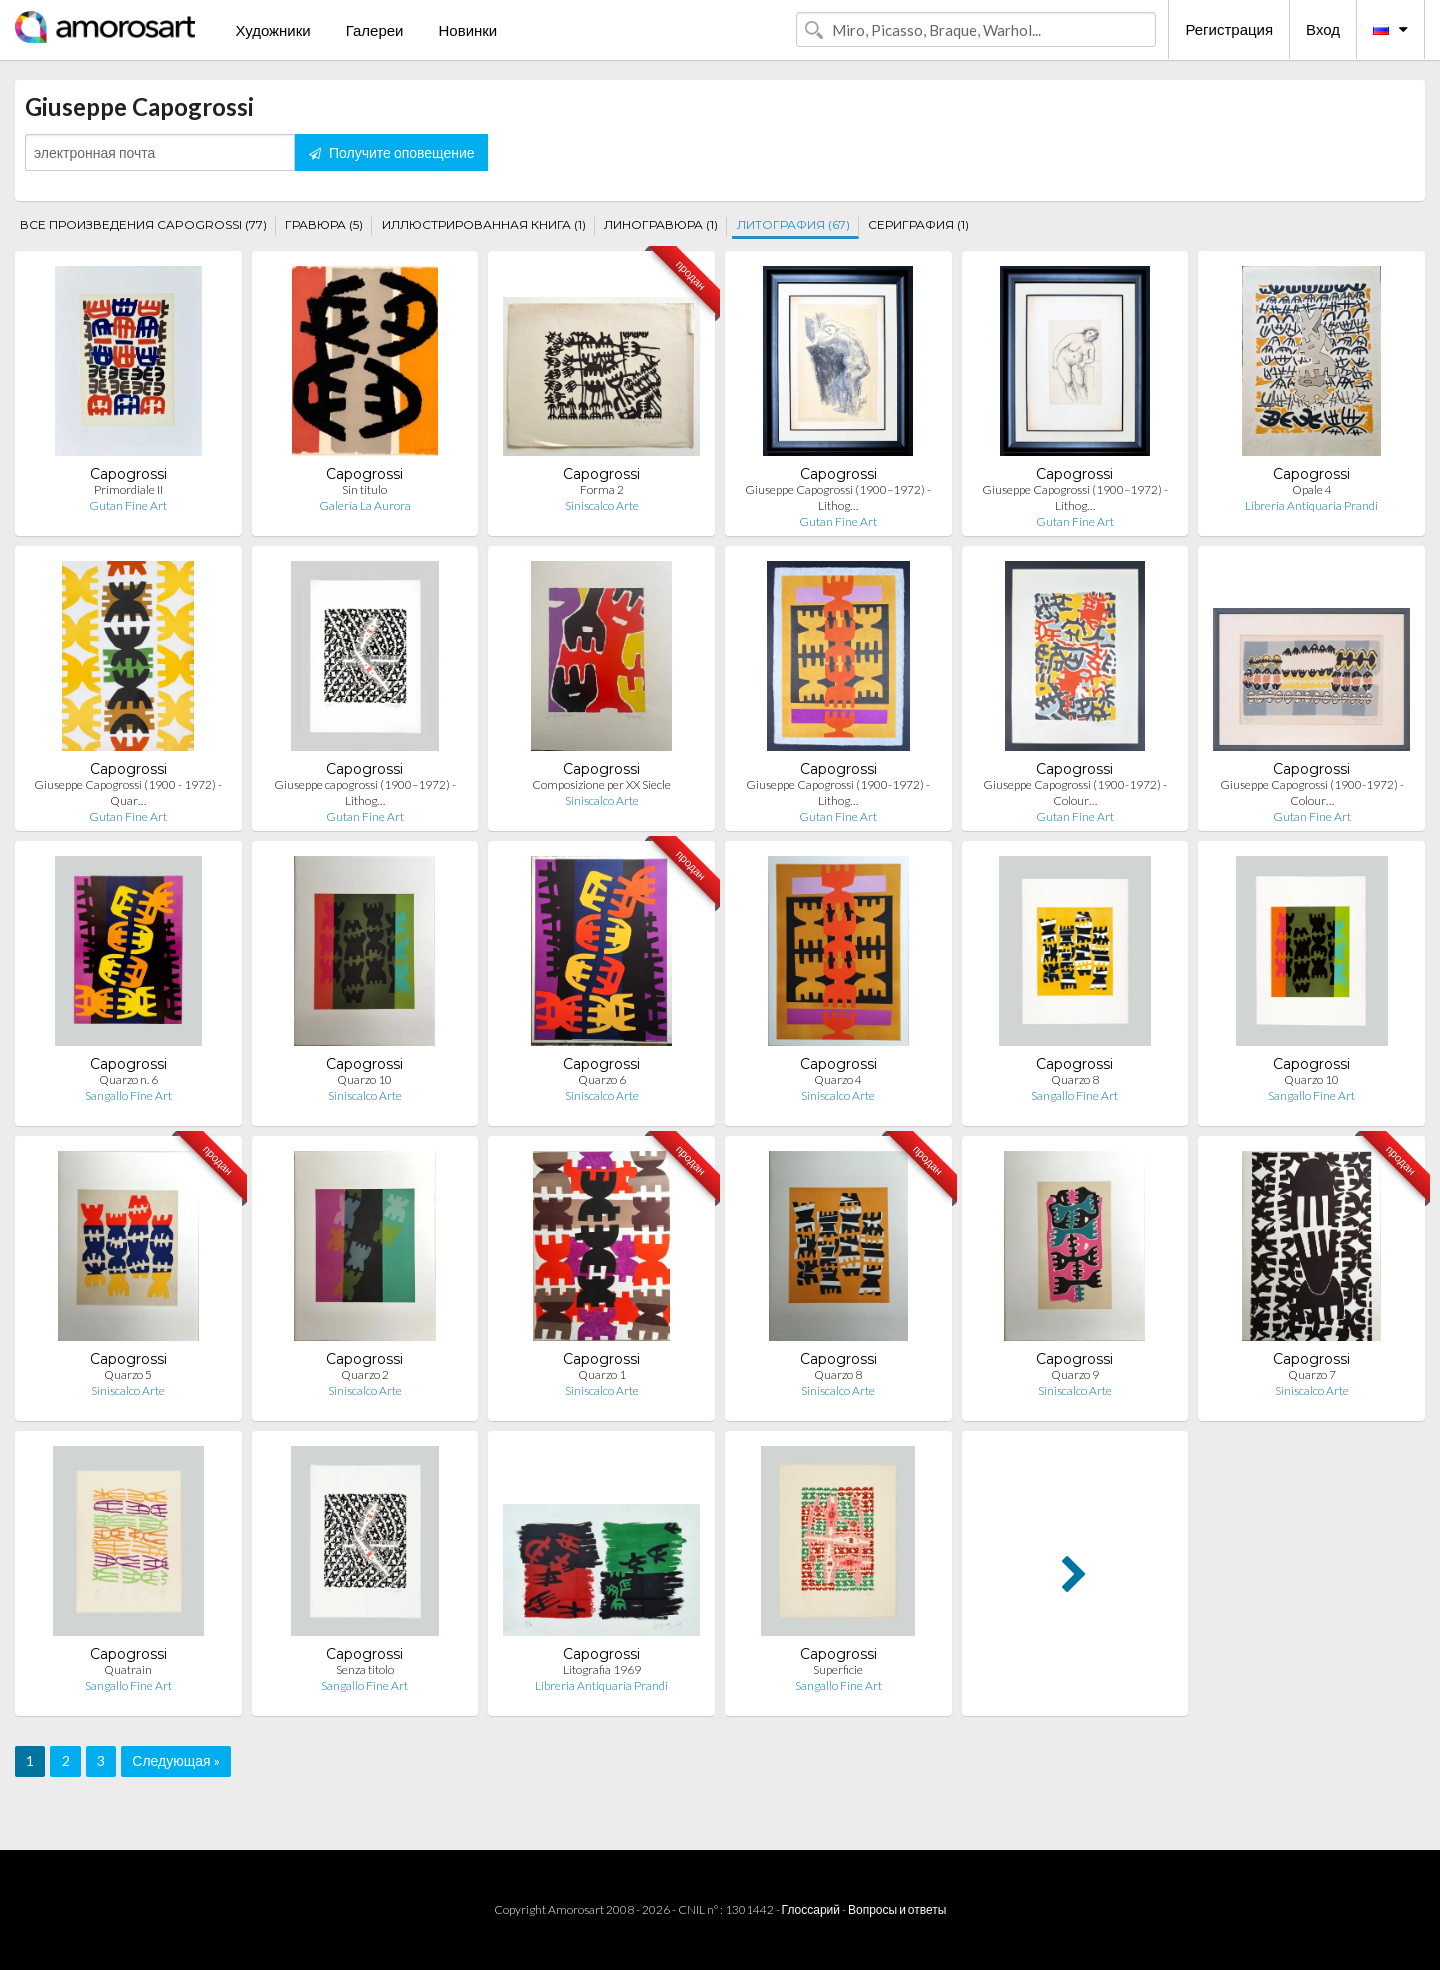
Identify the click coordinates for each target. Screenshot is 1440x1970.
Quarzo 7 (1312, 1374)
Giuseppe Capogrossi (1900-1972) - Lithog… (838, 792)
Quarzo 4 (838, 1079)
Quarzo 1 (602, 1374)
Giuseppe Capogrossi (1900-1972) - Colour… (1075, 792)
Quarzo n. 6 (128, 1079)
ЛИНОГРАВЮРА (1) (661, 224)
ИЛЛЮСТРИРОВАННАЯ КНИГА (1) (484, 224)
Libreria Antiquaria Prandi (1311, 505)
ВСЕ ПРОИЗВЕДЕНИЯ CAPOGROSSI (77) (143, 224)
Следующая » (175, 1760)
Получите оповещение (392, 152)
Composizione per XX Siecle (601, 784)
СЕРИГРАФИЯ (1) (918, 224)
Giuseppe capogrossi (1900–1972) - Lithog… (365, 792)
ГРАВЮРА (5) (324, 224)
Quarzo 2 (365, 1374)
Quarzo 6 (602, 1079)
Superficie (838, 1669)
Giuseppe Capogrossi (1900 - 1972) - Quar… (128, 792)
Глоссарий (811, 1909)
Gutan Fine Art (128, 505)
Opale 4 (1312, 489)
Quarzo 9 (1075, 1374)
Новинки (467, 30)
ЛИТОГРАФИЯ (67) (793, 224)
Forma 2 (602, 489)
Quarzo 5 (128, 1374)
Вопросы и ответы (897, 1909)
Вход (1323, 29)
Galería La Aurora (365, 505)
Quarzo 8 (1075, 1079)
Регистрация (1229, 29)
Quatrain (128, 1669)
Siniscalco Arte (602, 505)
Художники (272, 30)
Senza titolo (365, 1669)
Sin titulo (364, 489)
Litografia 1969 (602, 1669)
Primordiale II (128, 489)
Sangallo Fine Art (128, 1095)
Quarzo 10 (364, 1079)
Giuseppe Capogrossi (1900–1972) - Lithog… (838, 497)
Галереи (375, 30)
